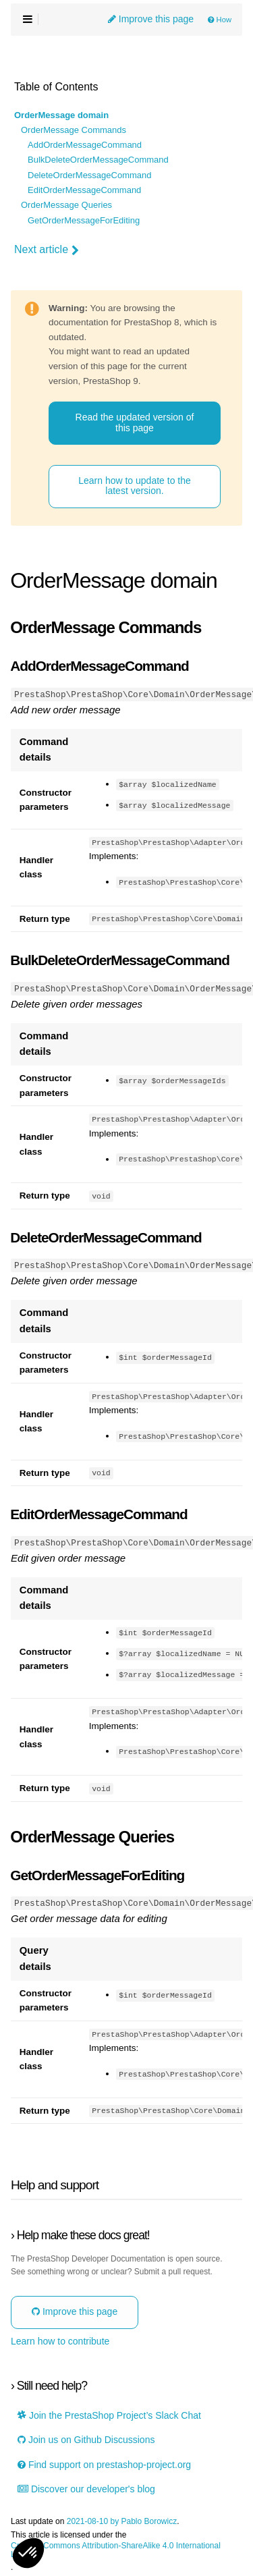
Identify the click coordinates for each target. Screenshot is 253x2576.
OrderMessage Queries (66, 205)
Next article (46, 250)
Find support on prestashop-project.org (104, 2464)
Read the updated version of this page (135, 422)
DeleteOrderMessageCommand (90, 175)
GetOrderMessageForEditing (84, 220)
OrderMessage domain (61, 115)
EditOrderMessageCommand (84, 190)
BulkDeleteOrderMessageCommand (98, 160)
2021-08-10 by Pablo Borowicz (122, 2520)
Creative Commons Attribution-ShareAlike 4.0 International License (116, 2549)
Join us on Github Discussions (86, 2439)
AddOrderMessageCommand (85, 145)
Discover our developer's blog (86, 2488)
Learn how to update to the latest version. (134, 485)
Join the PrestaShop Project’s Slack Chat (109, 2414)
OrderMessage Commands (73, 130)
